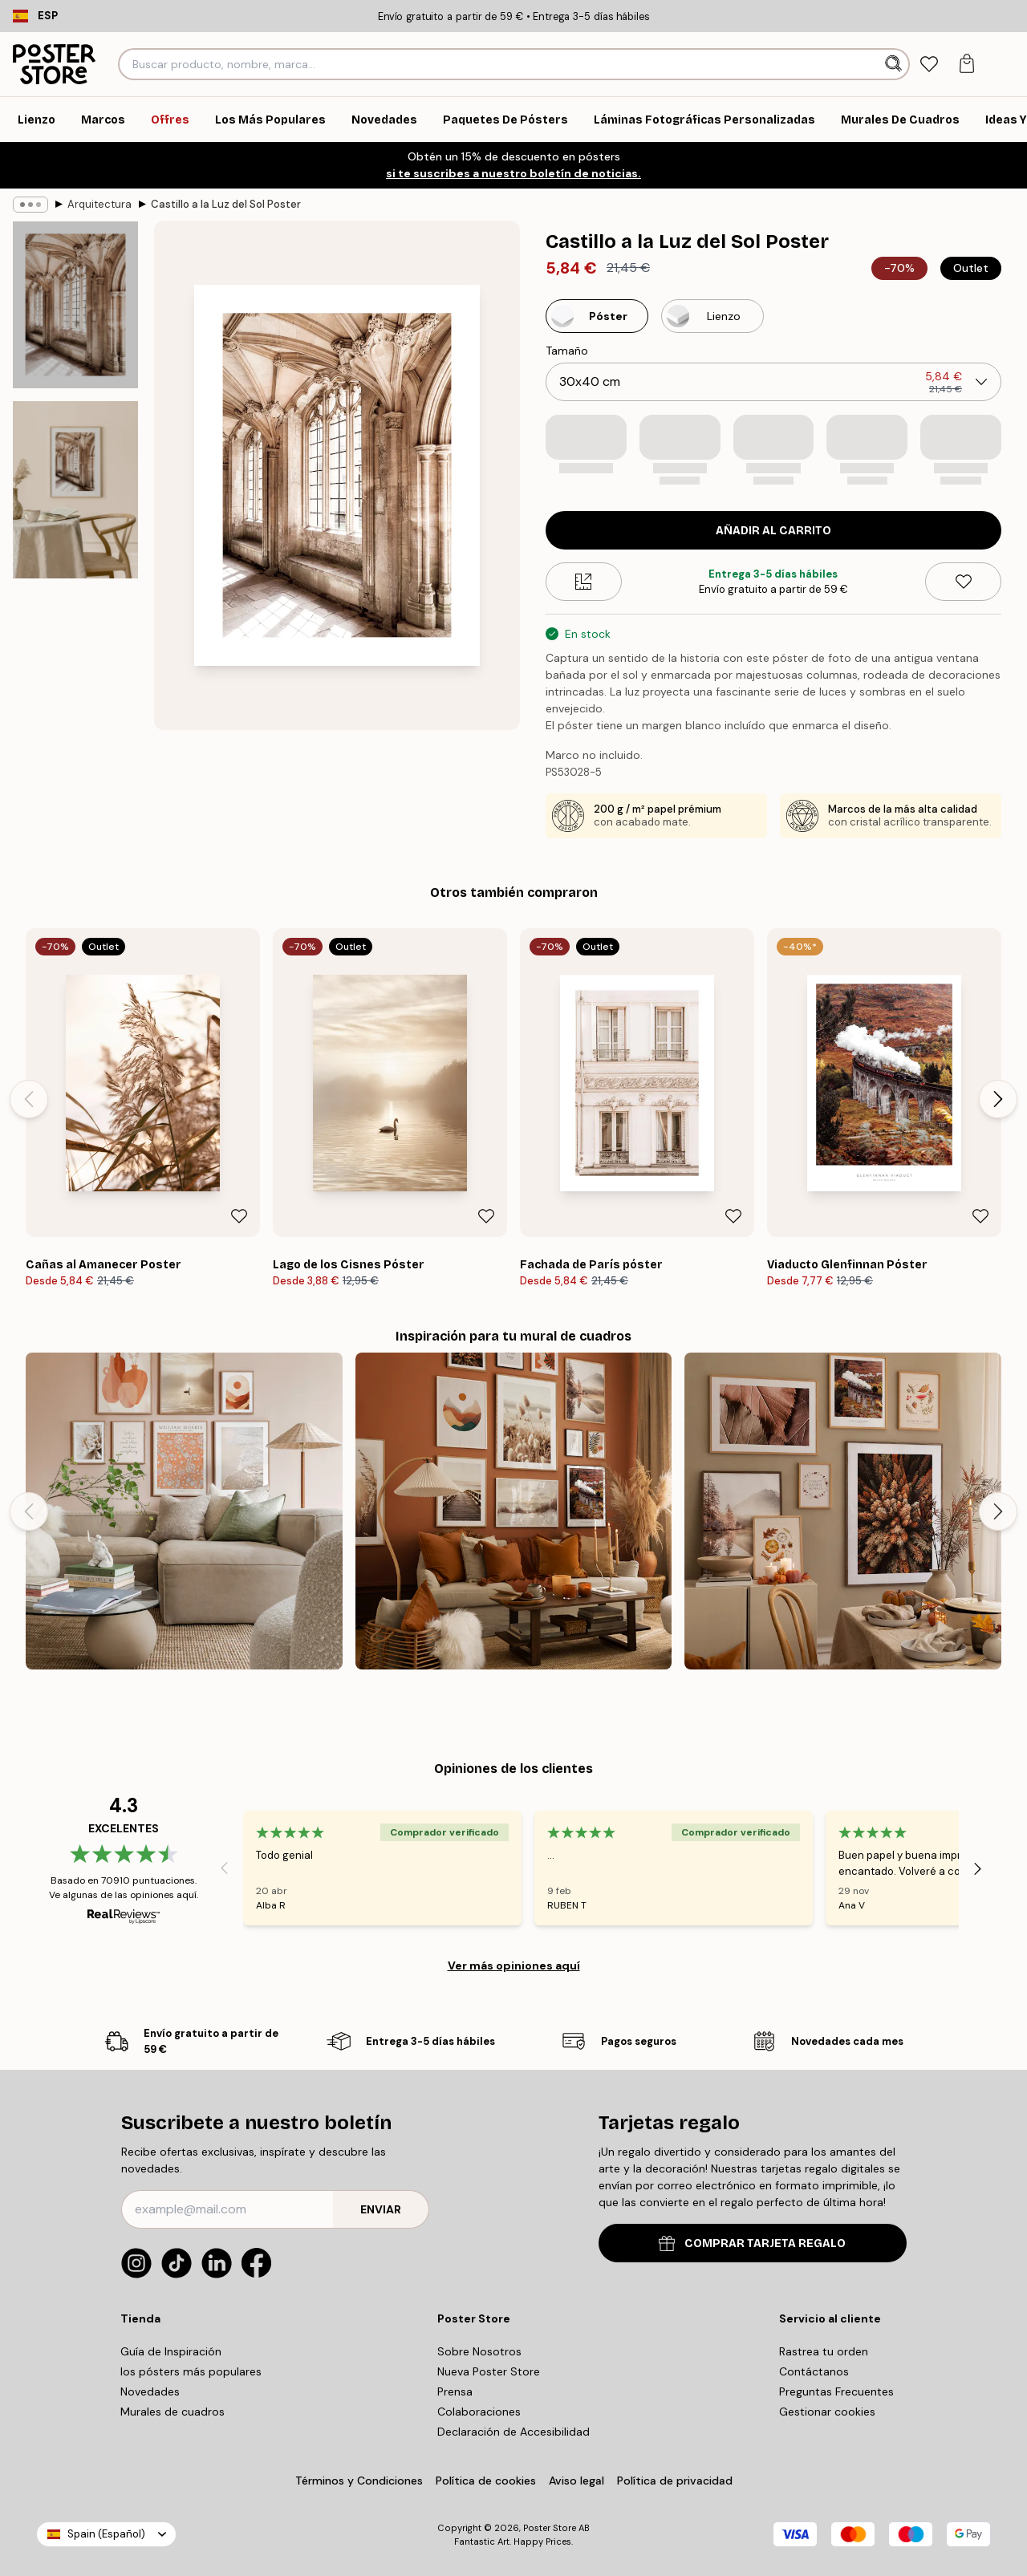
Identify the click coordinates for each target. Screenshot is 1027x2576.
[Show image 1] (75, 304)
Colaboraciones (479, 2411)
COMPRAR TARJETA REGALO (752, 2243)
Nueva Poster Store (488, 2371)
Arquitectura (99, 204)
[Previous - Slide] (29, 1099)
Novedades (150, 2391)
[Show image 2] (75, 489)
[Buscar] (895, 64)
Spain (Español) (106, 2534)
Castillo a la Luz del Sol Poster (226, 204)
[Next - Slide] (998, 1099)
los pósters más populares (191, 2371)
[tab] (929, 64)
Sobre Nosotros (479, 2351)
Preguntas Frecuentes (836, 2391)
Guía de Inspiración (170, 2351)
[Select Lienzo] (712, 316)
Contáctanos (814, 2371)
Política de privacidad (675, 2480)
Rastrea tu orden (823, 2351)
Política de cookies (486, 2480)
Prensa (455, 2391)
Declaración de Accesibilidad (513, 2431)
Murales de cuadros (172, 2411)
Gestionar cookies (827, 2411)
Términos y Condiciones (359, 2480)
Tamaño (567, 350)
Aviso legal (576, 2480)
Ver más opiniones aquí (514, 1965)
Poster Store (549, 2527)
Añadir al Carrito (773, 531)
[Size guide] (584, 581)
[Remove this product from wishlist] (963, 581)
